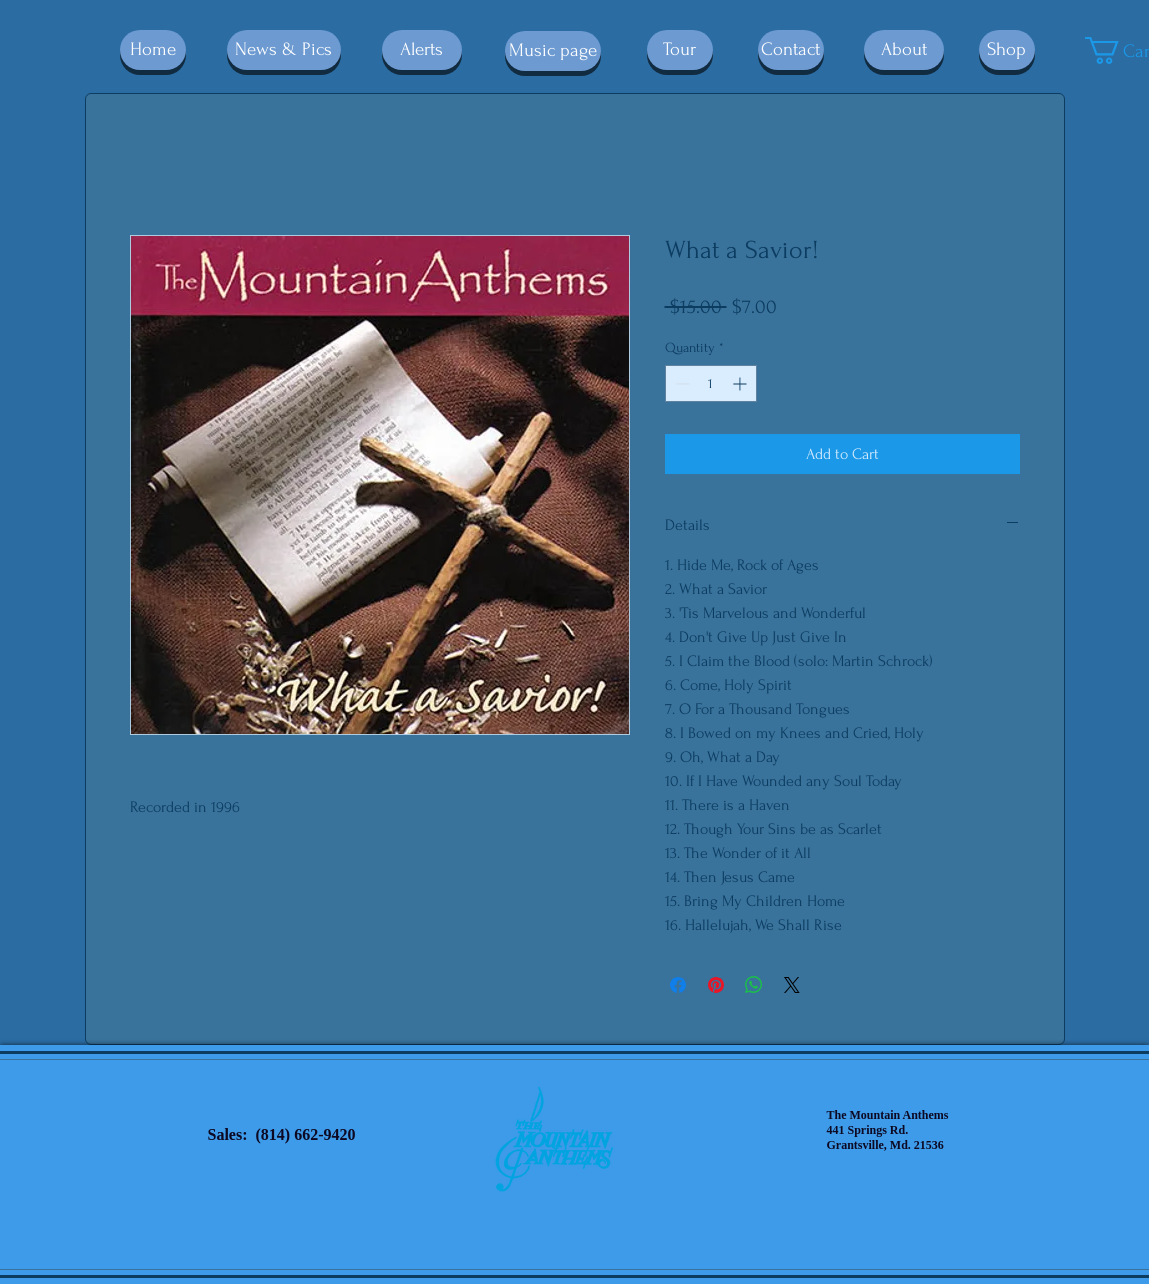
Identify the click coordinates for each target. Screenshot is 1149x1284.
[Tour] (680, 50)
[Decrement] (680, 383)
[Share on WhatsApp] (754, 985)
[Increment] (741, 383)
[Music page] (553, 51)
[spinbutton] (711, 383)
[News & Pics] (284, 50)
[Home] (153, 50)
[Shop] (1007, 50)
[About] (904, 50)
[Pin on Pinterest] (716, 985)
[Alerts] (422, 50)
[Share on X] (792, 985)
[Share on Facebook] (678, 985)
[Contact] (791, 50)
